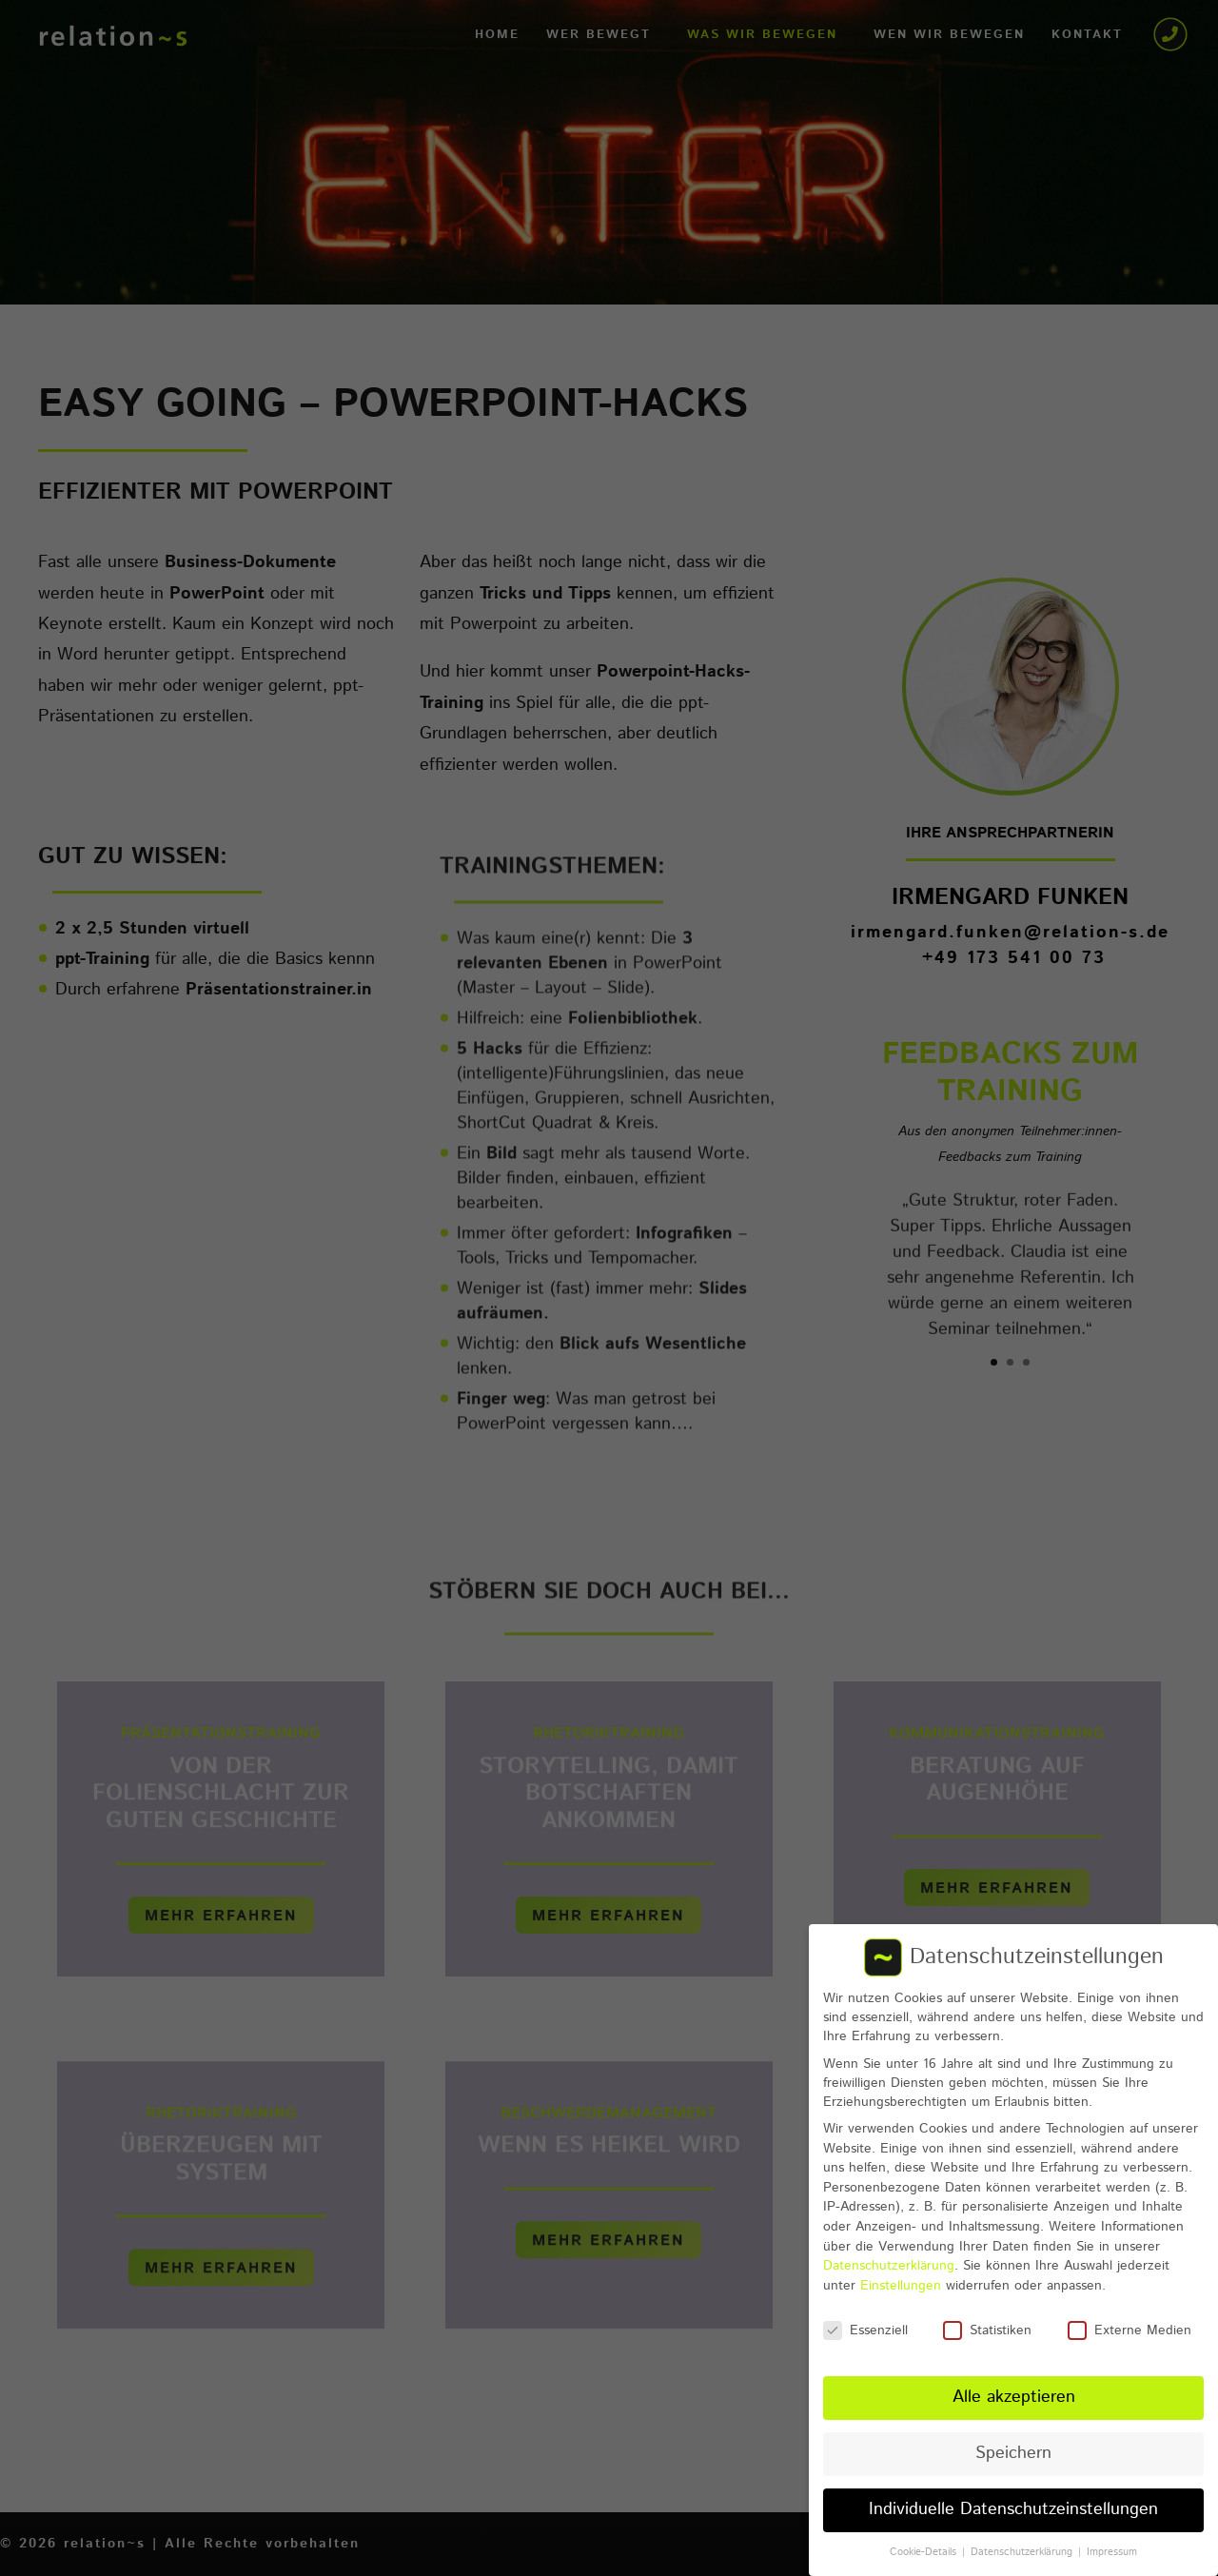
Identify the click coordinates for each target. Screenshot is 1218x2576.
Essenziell (865, 2319)
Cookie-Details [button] (925, 2541)
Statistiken (987, 2319)
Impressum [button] (1112, 2541)
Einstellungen (900, 2274)
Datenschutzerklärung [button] (1023, 2541)
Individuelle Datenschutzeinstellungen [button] (1013, 2499)
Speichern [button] (1013, 2442)
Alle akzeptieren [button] (1014, 2386)
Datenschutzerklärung (888, 2255)
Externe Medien (1129, 2319)
